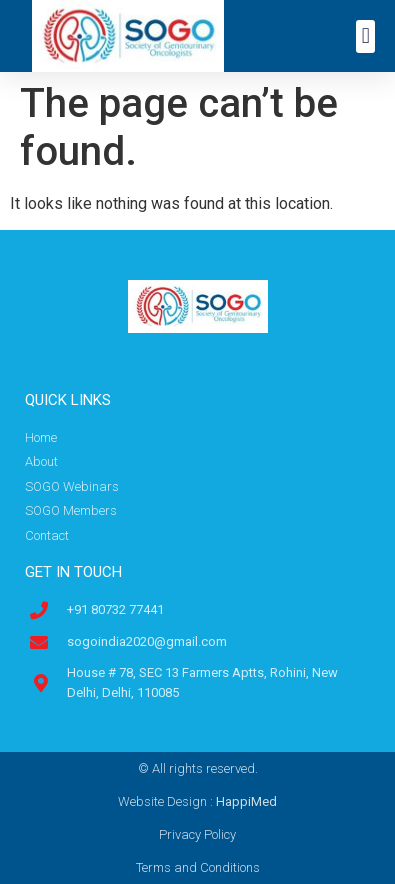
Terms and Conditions (198, 867)
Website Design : (197, 801)
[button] (365, 36)
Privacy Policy (197, 834)
